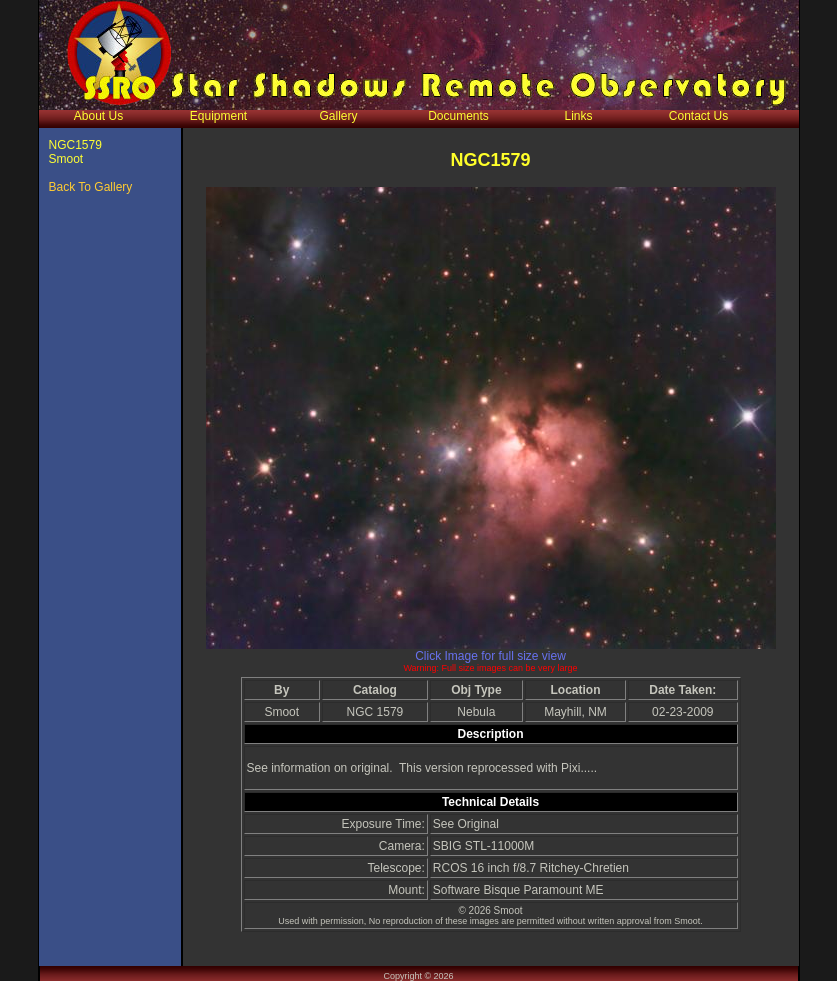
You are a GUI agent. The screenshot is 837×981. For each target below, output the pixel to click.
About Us (98, 116)
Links (578, 116)
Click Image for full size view (490, 656)
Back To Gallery (91, 187)
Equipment (218, 116)
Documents (458, 116)
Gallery (338, 116)
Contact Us (698, 116)
